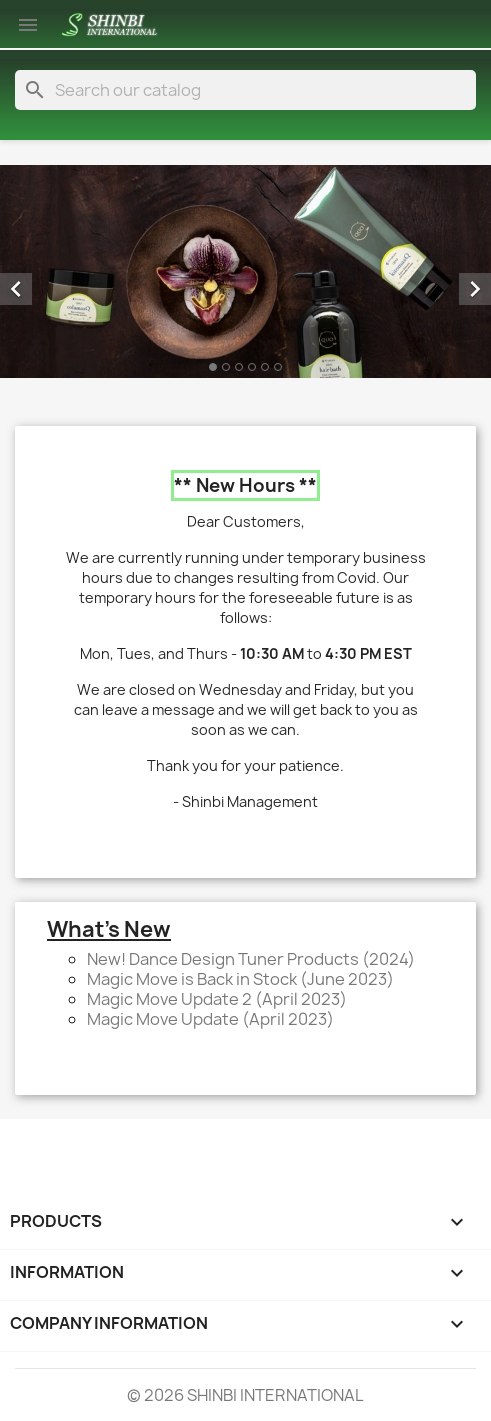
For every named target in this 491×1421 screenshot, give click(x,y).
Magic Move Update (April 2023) (210, 1019)
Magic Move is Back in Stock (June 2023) (240, 979)
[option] (245, 271)
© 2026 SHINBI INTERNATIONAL (245, 1395)
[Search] (245, 90)
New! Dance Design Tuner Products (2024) (251, 959)
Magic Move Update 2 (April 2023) (217, 999)
